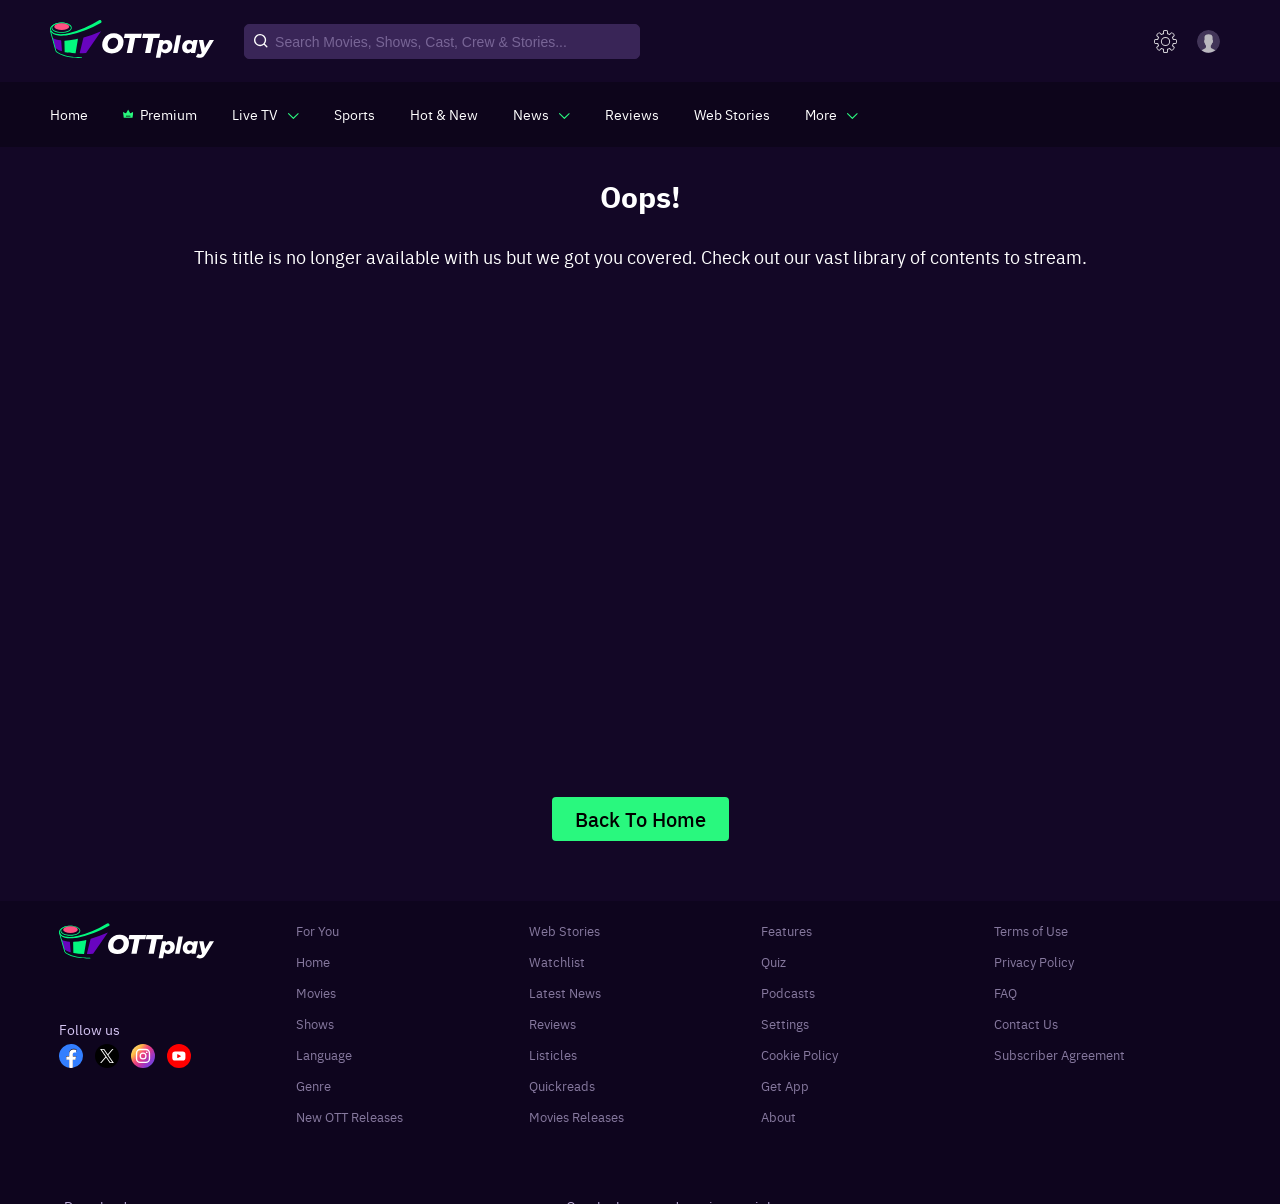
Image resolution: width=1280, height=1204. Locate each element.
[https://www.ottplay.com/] (69, 114)
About (778, 1116)
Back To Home (640, 818)
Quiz (773, 961)
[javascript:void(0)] (265, 114)
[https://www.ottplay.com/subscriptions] (160, 114)
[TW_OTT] (113, 1058)
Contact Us (1026, 1023)
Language (324, 1054)
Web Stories (564, 930)
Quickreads (562, 1085)
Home (313, 961)
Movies (316, 992)
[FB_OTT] (77, 1058)
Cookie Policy (799, 1054)
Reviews (552, 1023)
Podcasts (788, 992)
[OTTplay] (132, 42)
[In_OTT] (149, 1058)
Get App (785, 1085)
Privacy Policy (1034, 961)
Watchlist (557, 961)
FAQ (1005, 992)
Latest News (565, 992)
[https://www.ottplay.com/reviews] (632, 114)
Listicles (553, 1054)
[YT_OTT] (185, 1058)
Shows (315, 1023)
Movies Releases (576, 1116)
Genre (313, 1085)
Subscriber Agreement (1059, 1054)
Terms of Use (1031, 930)
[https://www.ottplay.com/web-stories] (732, 114)
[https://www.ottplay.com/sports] (354, 114)
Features (786, 930)
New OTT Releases (349, 1116)
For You (317, 930)
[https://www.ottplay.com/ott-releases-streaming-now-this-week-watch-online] (444, 114)
